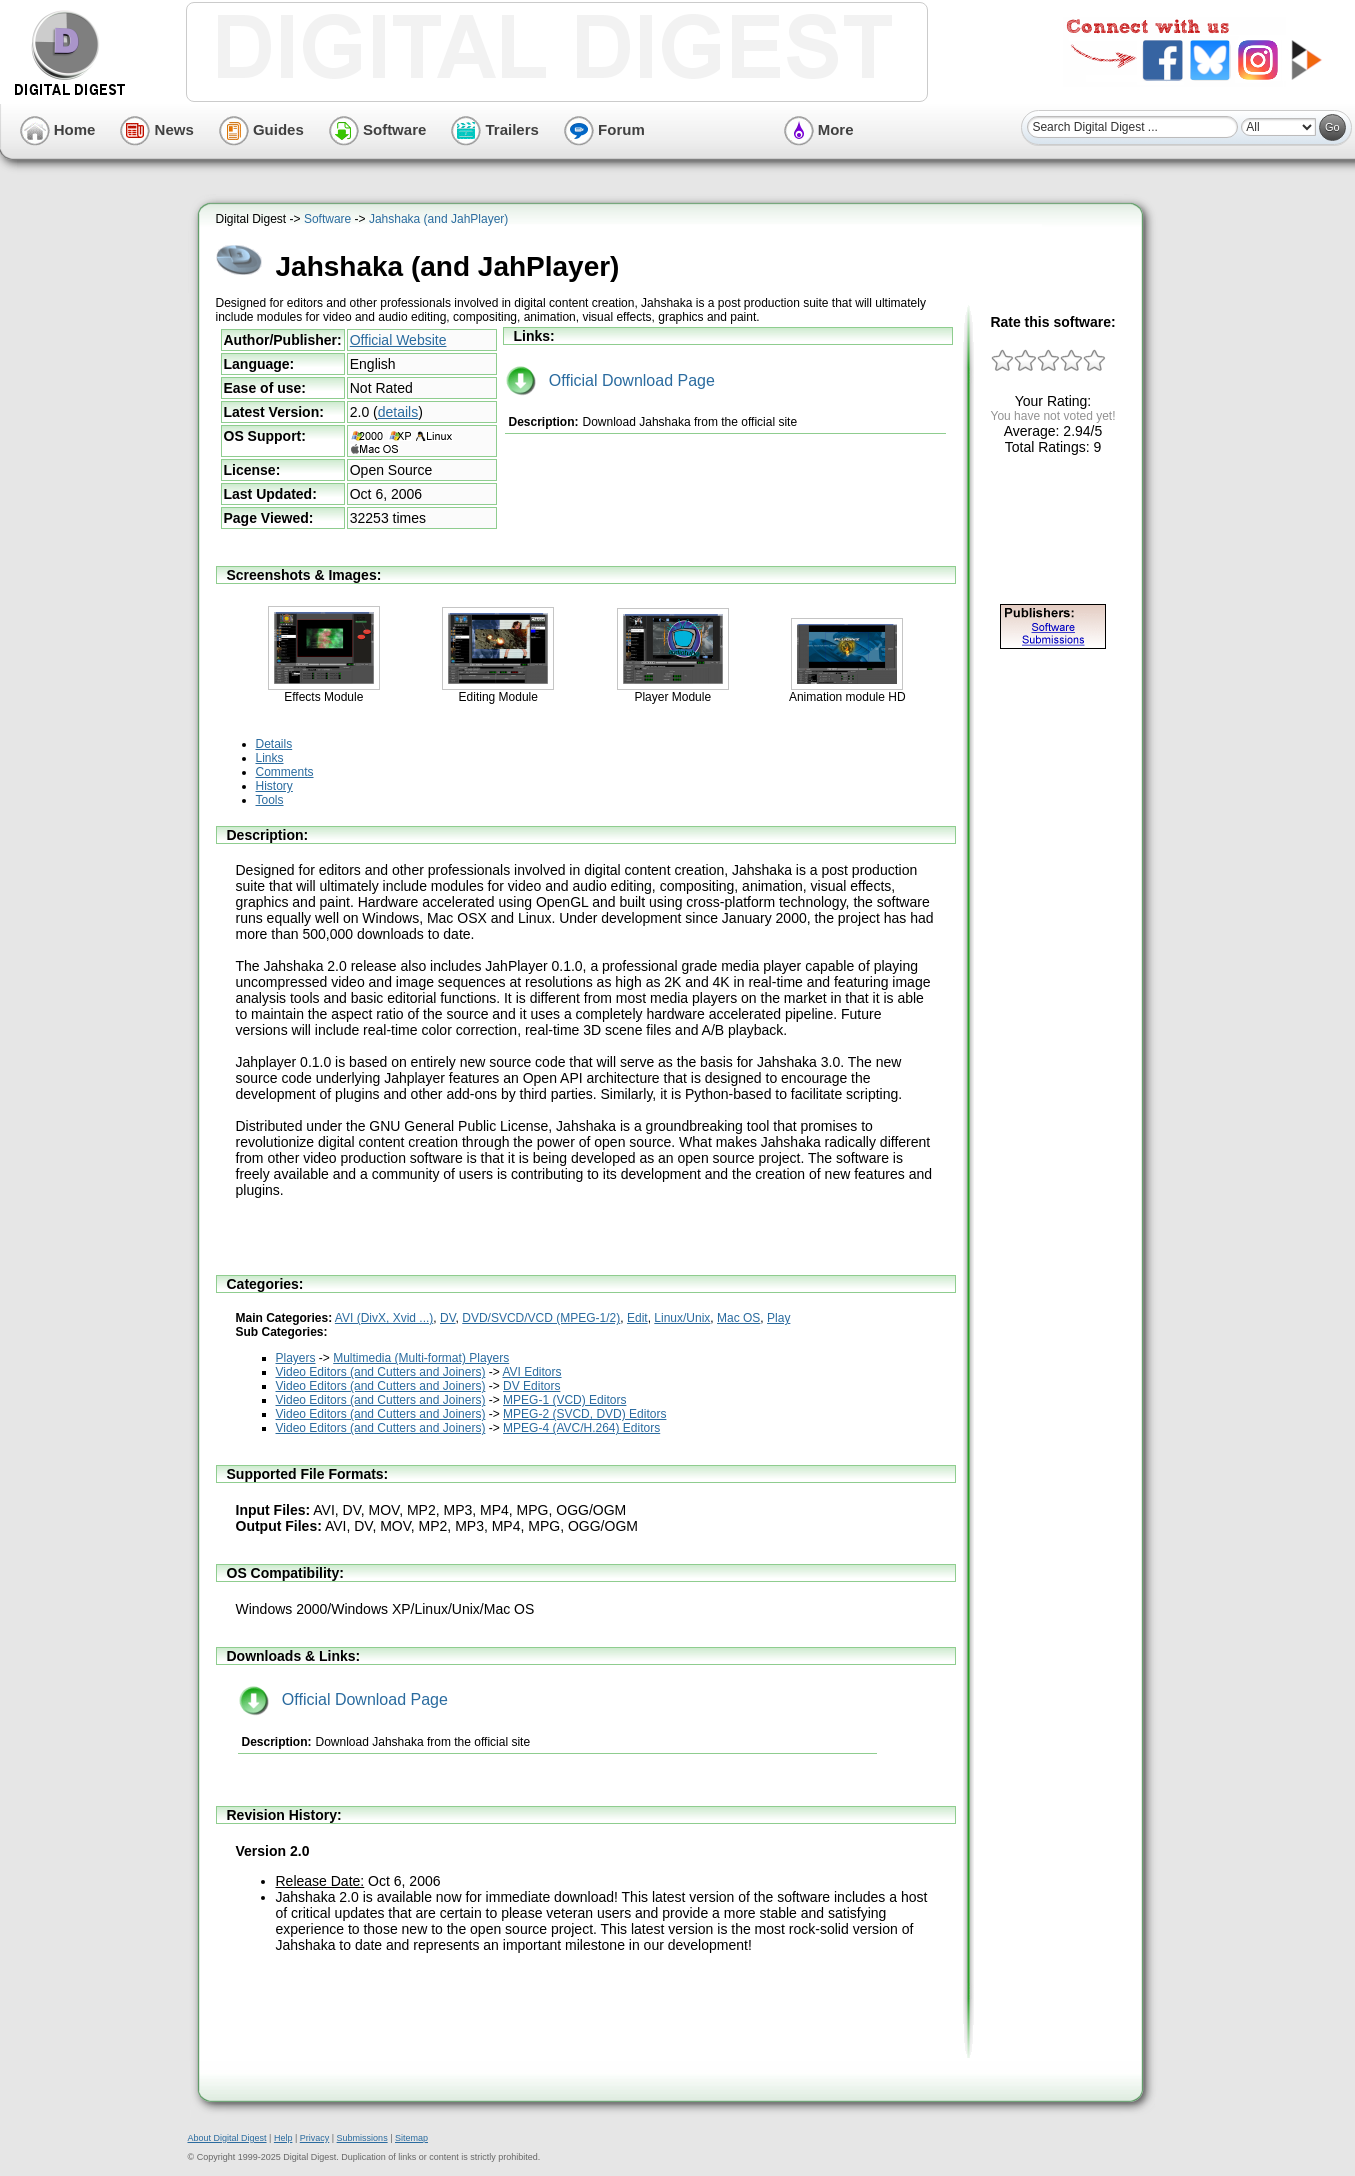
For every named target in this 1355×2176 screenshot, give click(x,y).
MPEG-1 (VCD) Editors (564, 1400)
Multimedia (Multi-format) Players (421, 1358)
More (819, 129)
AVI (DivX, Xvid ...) (384, 1318)
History (274, 786)
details (398, 412)
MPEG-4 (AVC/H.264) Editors (581, 1428)
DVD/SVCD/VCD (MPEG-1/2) (541, 1318)
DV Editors (531, 1386)
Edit (637, 1318)
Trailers (495, 129)
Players (296, 1358)
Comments (285, 772)
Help (283, 2138)
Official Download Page (610, 380)
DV (448, 1318)
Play (778, 1318)
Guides (261, 129)
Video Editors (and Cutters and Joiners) (381, 1372)
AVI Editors (531, 1372)
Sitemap (411, 2138)
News (156, 129)
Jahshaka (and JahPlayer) (438, 219)
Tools (270, 800)
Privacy (315, 2138)
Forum (604, 129)
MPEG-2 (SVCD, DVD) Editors (584, 1414)
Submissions (362, 2138)
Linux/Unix (682, 1318)
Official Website (398, 340)
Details (274, 744)
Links (270, 758)
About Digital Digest (227, 2138)
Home (58, 129)
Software (378, 129)
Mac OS (738, 1318)
